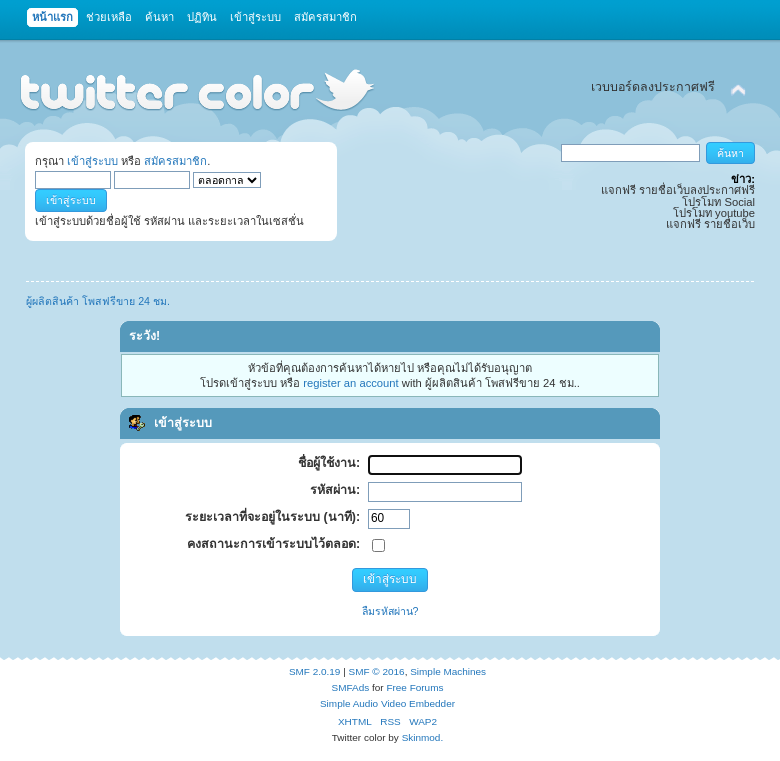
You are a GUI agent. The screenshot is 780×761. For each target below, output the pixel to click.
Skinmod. (423, 737)
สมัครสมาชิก (175, 161)
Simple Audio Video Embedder (387, 703)
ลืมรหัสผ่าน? (390, 611)
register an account (350, 383)
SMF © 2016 (377, 671)
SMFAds (351, 687)
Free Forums (414, 687)
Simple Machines (448, 671)
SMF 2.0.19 (315, 671)
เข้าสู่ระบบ (92, 161)
